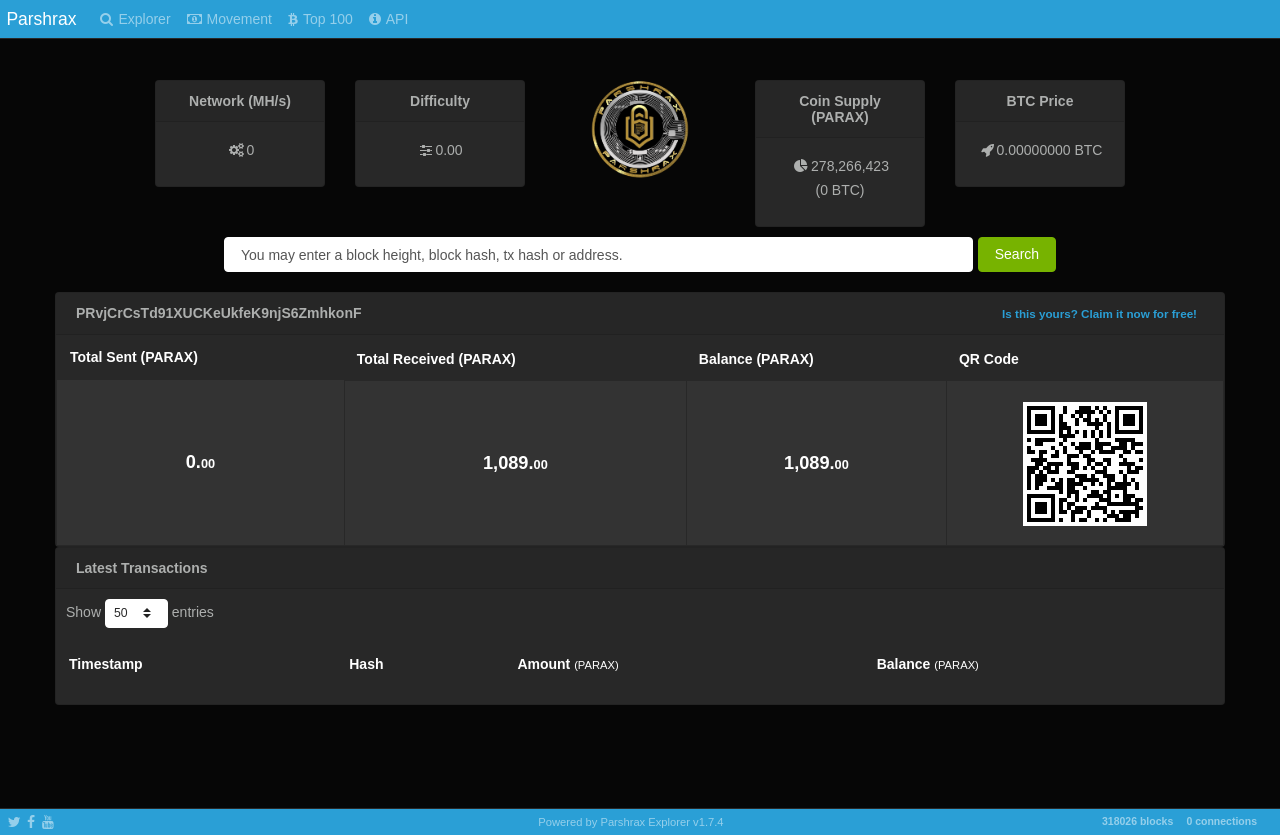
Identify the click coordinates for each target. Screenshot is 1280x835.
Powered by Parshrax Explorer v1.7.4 (630, 822)
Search (1017, 254)
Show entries (140, 613)
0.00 (448, 150)
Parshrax (41, 19)
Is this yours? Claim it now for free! (1099, 313)
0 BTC (840, 190)
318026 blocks (1137, 821)
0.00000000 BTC (1050, 150)
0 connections (1221, 821)
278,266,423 (850, 166)
